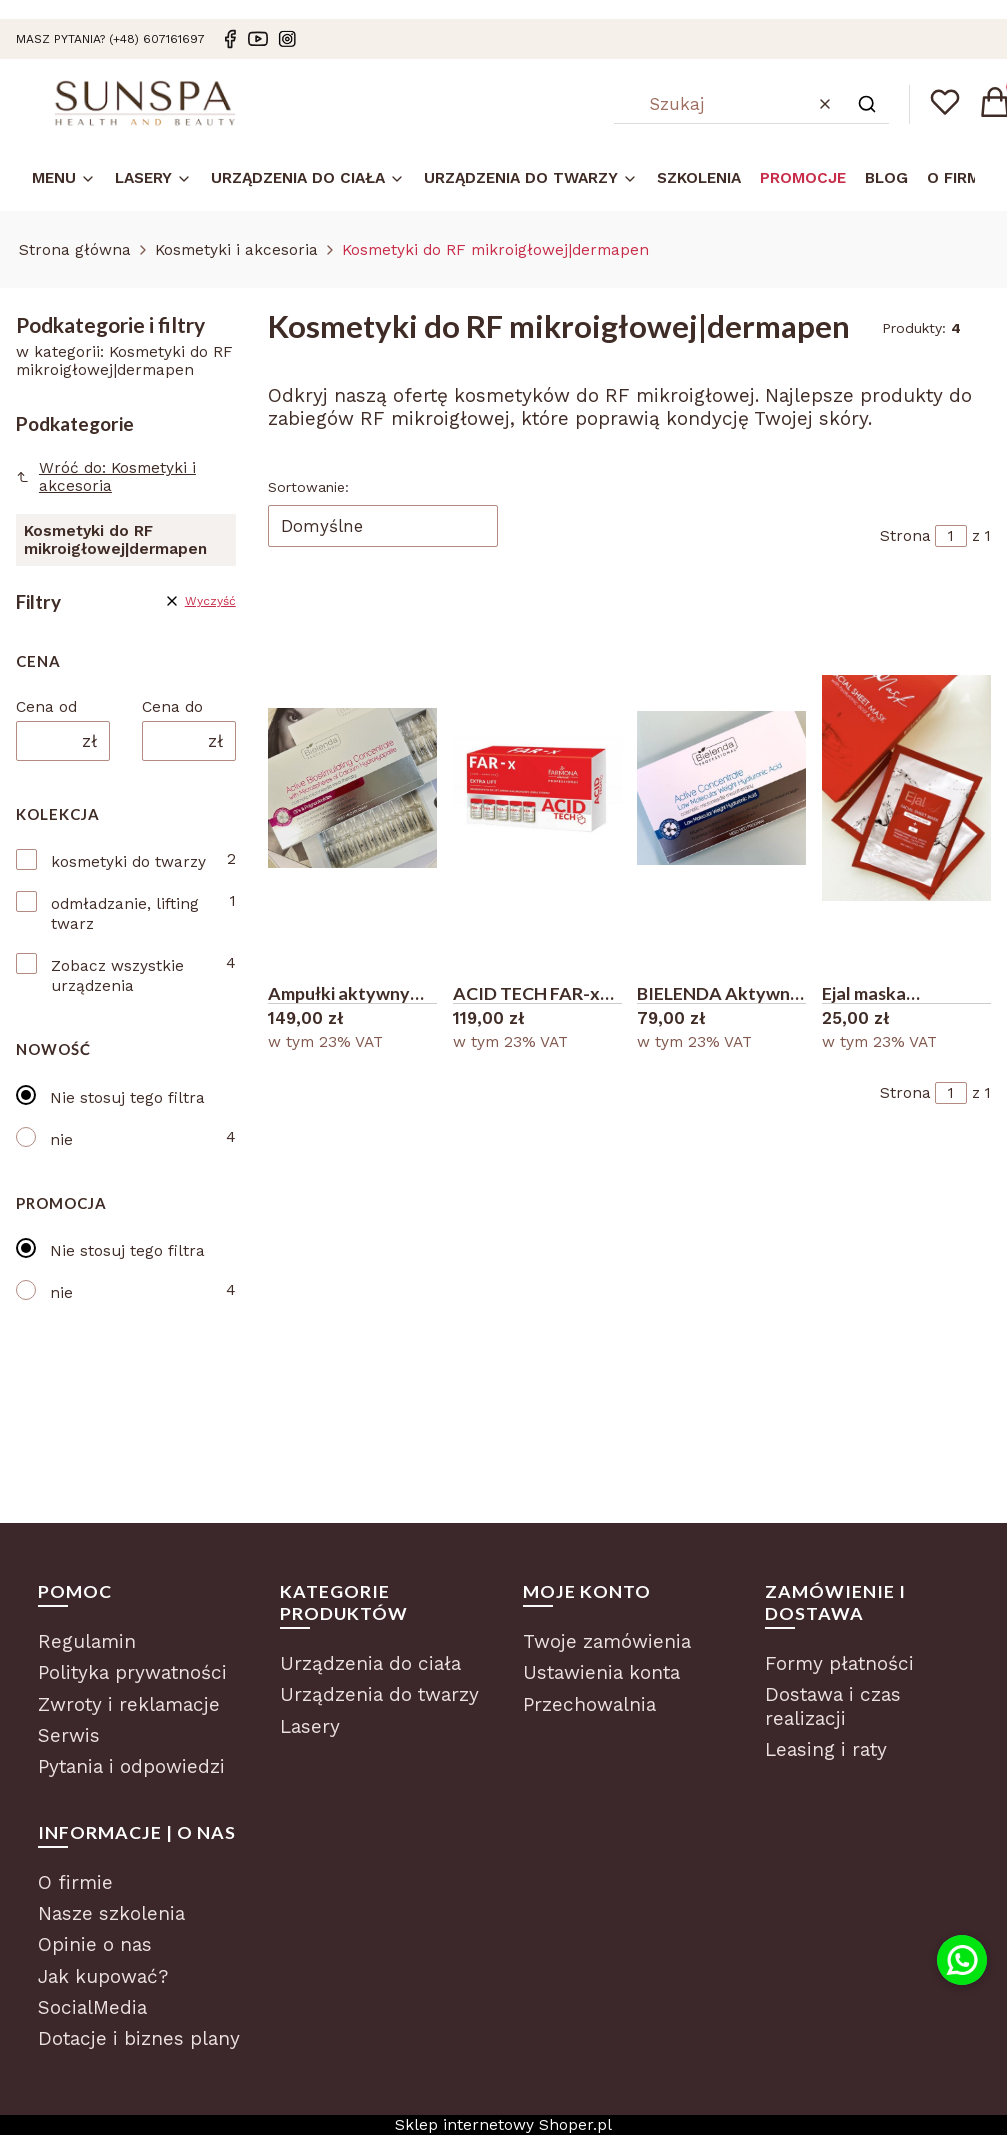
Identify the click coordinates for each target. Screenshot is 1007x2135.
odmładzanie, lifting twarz (125, 914)
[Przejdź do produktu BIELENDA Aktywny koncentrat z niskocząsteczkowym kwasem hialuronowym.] (721, 788)
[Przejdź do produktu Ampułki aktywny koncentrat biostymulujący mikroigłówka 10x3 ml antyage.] (352, 788)
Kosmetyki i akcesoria (236, 250)
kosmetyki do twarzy (128, 862)
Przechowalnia (589, 1704)
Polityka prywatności (132, 1672)
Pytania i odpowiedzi (131, 1766)
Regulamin (87, 1641)
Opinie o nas (95, 1944)
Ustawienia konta (601, 1672)
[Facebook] (230, 39)
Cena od (46, 707)
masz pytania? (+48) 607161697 (110, 39)
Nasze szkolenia (111, 1913)
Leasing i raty (826, 1749)
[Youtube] (258, 39)
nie (61, 1140)
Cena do (172, 707)
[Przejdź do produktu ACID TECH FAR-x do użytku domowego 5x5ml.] (537, 788)
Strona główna (75, 250)
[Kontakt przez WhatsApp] (962, 1960)
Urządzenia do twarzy (379, 1694)
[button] (867, 104)
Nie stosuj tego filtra (127, 1098)
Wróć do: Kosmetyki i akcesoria (106, 477)
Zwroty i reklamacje (129, 1704)
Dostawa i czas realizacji (833, 1706)
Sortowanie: (308, 487)
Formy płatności (839, 1663)
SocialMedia (92, 2007)
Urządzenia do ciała (370, 1663)
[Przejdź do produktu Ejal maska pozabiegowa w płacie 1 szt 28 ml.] (906, 788)
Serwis (69, 1735)
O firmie (75, 1882)
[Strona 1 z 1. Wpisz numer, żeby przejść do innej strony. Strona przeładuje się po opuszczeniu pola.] (951, 536)
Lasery (310, 1726)
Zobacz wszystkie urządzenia (117, 976)
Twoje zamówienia (607, 1641)
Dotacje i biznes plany (139, 2038)
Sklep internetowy (503, 2125)
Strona (905, 536)
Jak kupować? (103, 1976)
